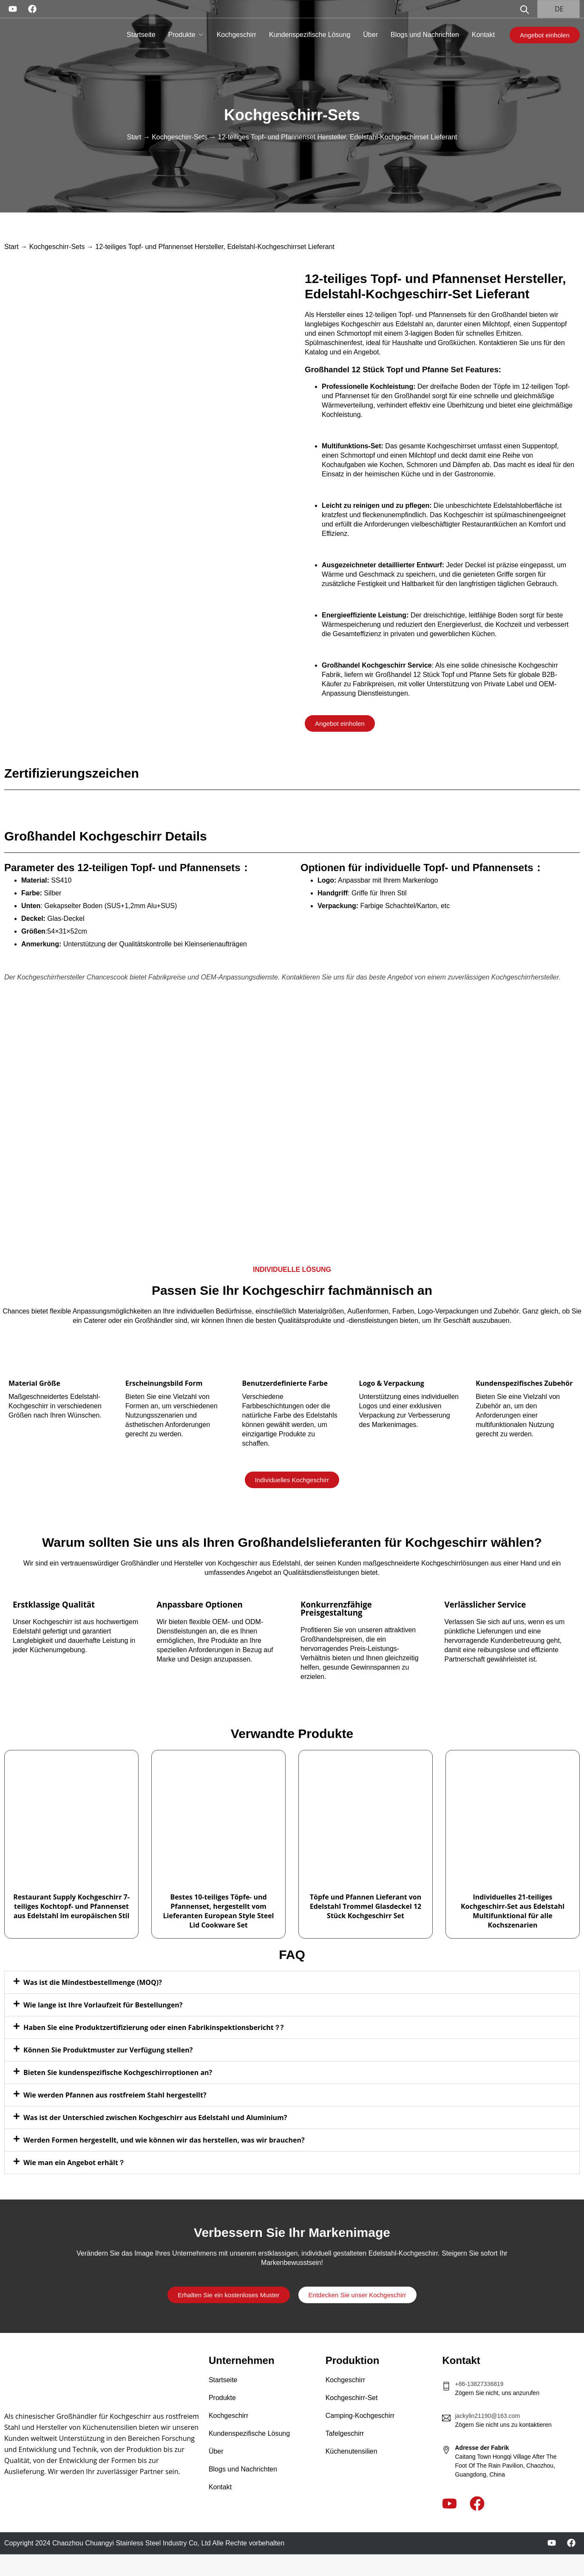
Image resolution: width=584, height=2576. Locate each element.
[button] (292, 1982)
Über (370, 34)
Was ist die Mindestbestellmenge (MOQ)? (92, 1982)
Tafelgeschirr (345, 2433)
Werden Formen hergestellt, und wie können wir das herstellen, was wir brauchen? (164, 2140)
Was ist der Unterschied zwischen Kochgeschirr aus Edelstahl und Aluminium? (155, 2117)
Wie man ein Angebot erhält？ (74, 2162)
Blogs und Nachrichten (425, 34)
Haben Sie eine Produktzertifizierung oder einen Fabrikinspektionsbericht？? (153, 2027)
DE (554, 9)
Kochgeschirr (236, 34)
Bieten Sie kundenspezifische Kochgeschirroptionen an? (117, 2072)
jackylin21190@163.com (487, 2415)
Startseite (141, 34)
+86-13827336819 (479, 2384)
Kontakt (483, 34)
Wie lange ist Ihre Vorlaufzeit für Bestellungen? (103, 2005)
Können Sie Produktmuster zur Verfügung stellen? (108, 2050)
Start (134, 137)
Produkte (182, 34)
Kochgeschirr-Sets (292, 115)
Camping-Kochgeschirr (360, 2415)
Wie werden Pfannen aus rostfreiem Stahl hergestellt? (115, 2095)
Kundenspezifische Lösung (309, 34)
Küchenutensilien (351, 2451)
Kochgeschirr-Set (352, 2397)
